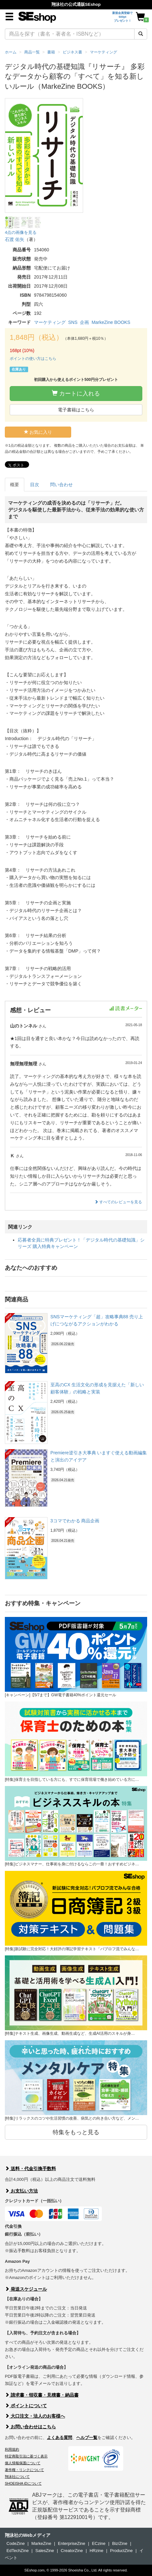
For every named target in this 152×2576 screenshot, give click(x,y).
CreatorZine (72, 2550)
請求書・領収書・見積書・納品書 (42, 2395)
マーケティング (50, 322)
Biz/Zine (119, 2543)
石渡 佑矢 (14, 239)
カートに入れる (76, 393)
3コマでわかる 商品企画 (75, 1520)
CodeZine (15, 2543)
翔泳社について (17, 2477)
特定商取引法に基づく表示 (26, 2456)
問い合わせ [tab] (61, 484)
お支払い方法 (21, 2190)
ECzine (98, 2543)
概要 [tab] (14, 484)
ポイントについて (26, 2405)
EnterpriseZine (71, 2543)
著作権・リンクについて (24, 2470)
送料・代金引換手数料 (30, 2168)
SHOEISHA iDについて (23, 2483)
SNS (73, 322)
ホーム (10, 52)
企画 (84, 322)
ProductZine (121, 2550)
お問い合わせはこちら (30, 2426)
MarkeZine (41, 2543)
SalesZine (44, 2550)
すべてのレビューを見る (118, 1202)
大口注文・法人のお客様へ (35, 2416)
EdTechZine (17, 2550)
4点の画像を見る (21, 232)
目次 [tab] (34, 484)
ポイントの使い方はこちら (33, 358)
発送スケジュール (26, 2289)
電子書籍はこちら (76, 409)
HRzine (96, 2550)
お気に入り (38, 432)
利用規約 (12, 2449)
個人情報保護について (22, 2463)
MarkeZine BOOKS (111, 322)
